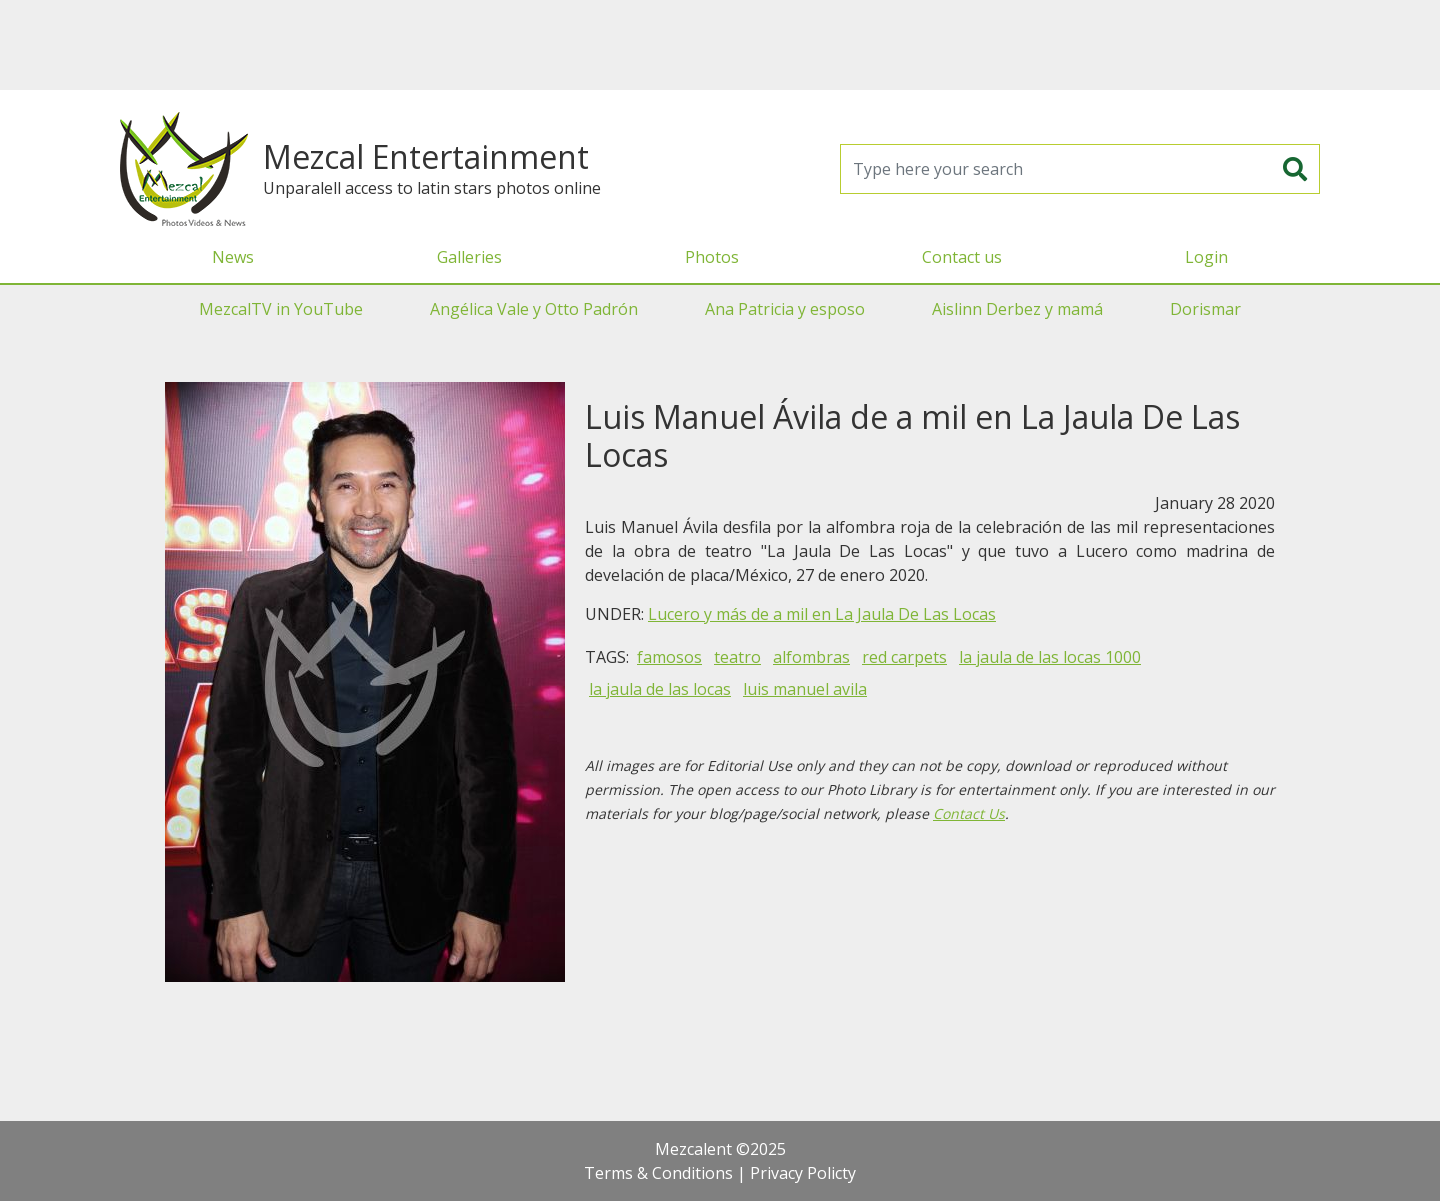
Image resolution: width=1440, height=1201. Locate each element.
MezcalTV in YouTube (281, 309)
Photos (712, 257)
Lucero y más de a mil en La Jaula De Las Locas (822, 614)
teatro (737, 657)
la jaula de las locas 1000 (1050, 657)
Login (1206, 257)
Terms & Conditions (658, 1173)
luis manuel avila (805, 689)
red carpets (904, 657)
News (233, 257)
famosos (669, 657)
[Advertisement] (720, 45)
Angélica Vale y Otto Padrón (534, 309)
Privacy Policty (803, 1173)
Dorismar (1205, 309)
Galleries (469, 257)
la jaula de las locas (660, 689)
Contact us (962, 257)
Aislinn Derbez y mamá (1017, 309)
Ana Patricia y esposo (785, 309)
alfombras (811, 657)
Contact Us (969, 813)
